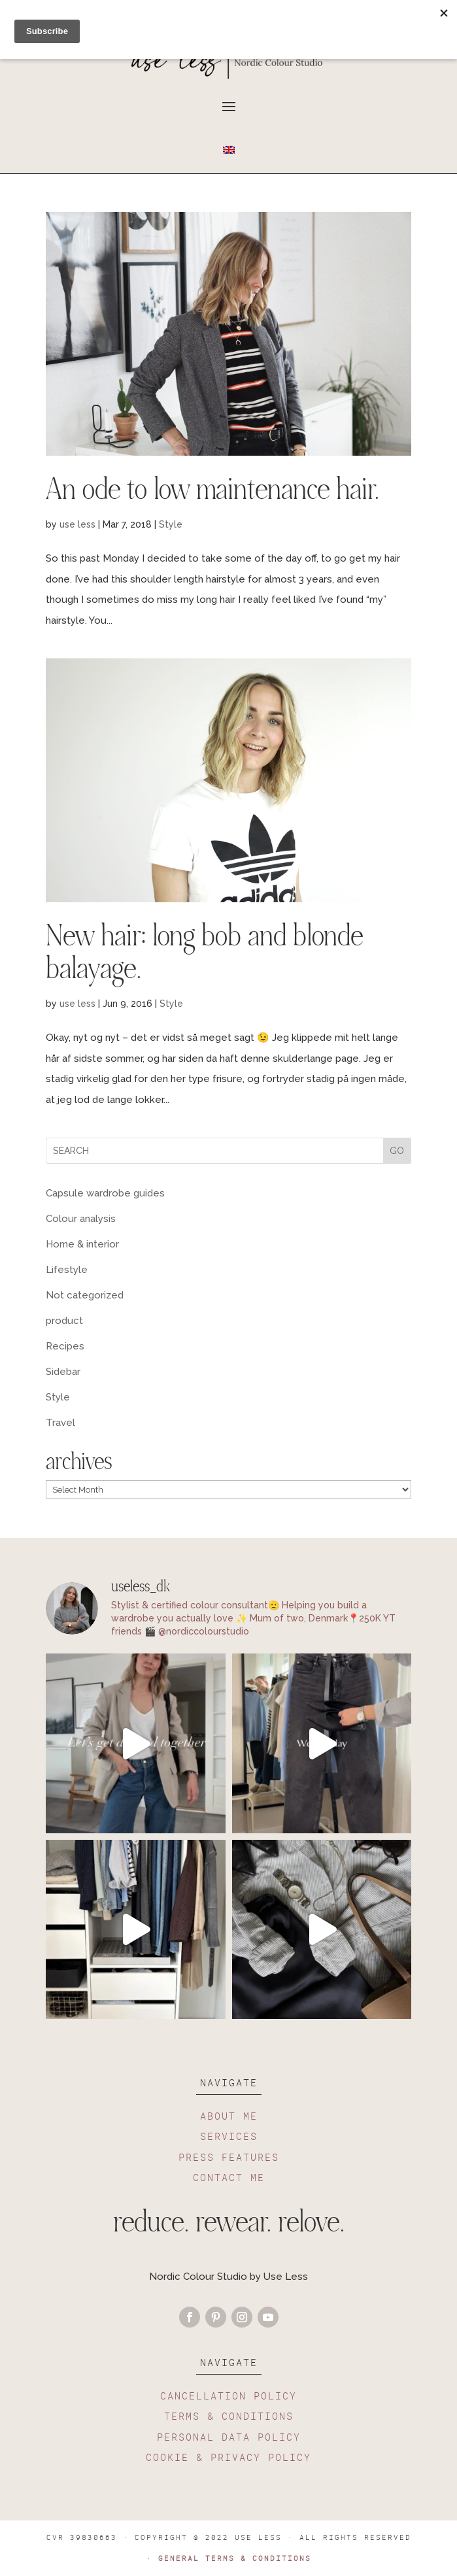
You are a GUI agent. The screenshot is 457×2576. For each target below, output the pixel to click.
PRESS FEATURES (228, 2156)
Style (170, 524)
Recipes (65, 1346)
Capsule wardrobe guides (105, 1193)
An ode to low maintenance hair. (212, 491)
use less (77, 524)
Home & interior (82, 1244)
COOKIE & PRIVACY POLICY (228, 2457)
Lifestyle (67, 1270)
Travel (60, 1423)
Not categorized (85, 1295)
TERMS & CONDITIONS (229, 2415)
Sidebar (63, 1372)
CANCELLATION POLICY (228, 2395)
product (64, 1321)
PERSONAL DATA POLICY (229, 2436)
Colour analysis (81, 1219)
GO (397, 1150)
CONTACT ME (229, 2177)
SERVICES (229, 2136)
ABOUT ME (229, 2115)
